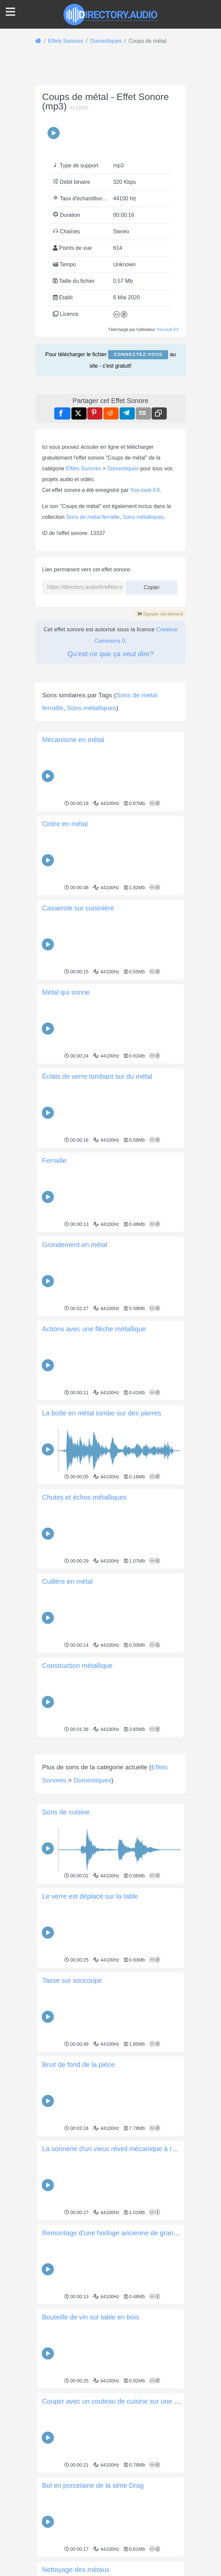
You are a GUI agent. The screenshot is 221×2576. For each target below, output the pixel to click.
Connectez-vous (138, 354)
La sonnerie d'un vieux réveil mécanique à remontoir (120, 2243)
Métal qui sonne (66, 992)
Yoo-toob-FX (167, 329)
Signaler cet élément (160, 613)
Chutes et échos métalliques (84, 1497)
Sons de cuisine (66, 1906)
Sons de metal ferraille (93, 517)
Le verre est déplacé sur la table (90, 1990)
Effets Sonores (83, 468)
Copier (152, 585)
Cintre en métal (65, 824)
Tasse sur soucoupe (72, 2074)
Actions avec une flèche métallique (94, 1329)
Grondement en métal (74, 1244)
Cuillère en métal (67, 1581)
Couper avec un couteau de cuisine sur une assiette (119, 2495)
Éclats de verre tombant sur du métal (97, 1076)
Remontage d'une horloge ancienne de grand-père (117, 2327)
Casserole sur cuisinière (78, 908)
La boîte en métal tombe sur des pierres (101, 1413)
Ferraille (54, 1160)
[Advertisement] (110, 1786)
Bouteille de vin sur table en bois (90, 2411)
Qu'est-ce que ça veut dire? (110, 654)
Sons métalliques (143, 517)
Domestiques (122, 468)
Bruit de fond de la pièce (78, 2159)
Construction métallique (77, 1665)
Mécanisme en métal (73, 739)
